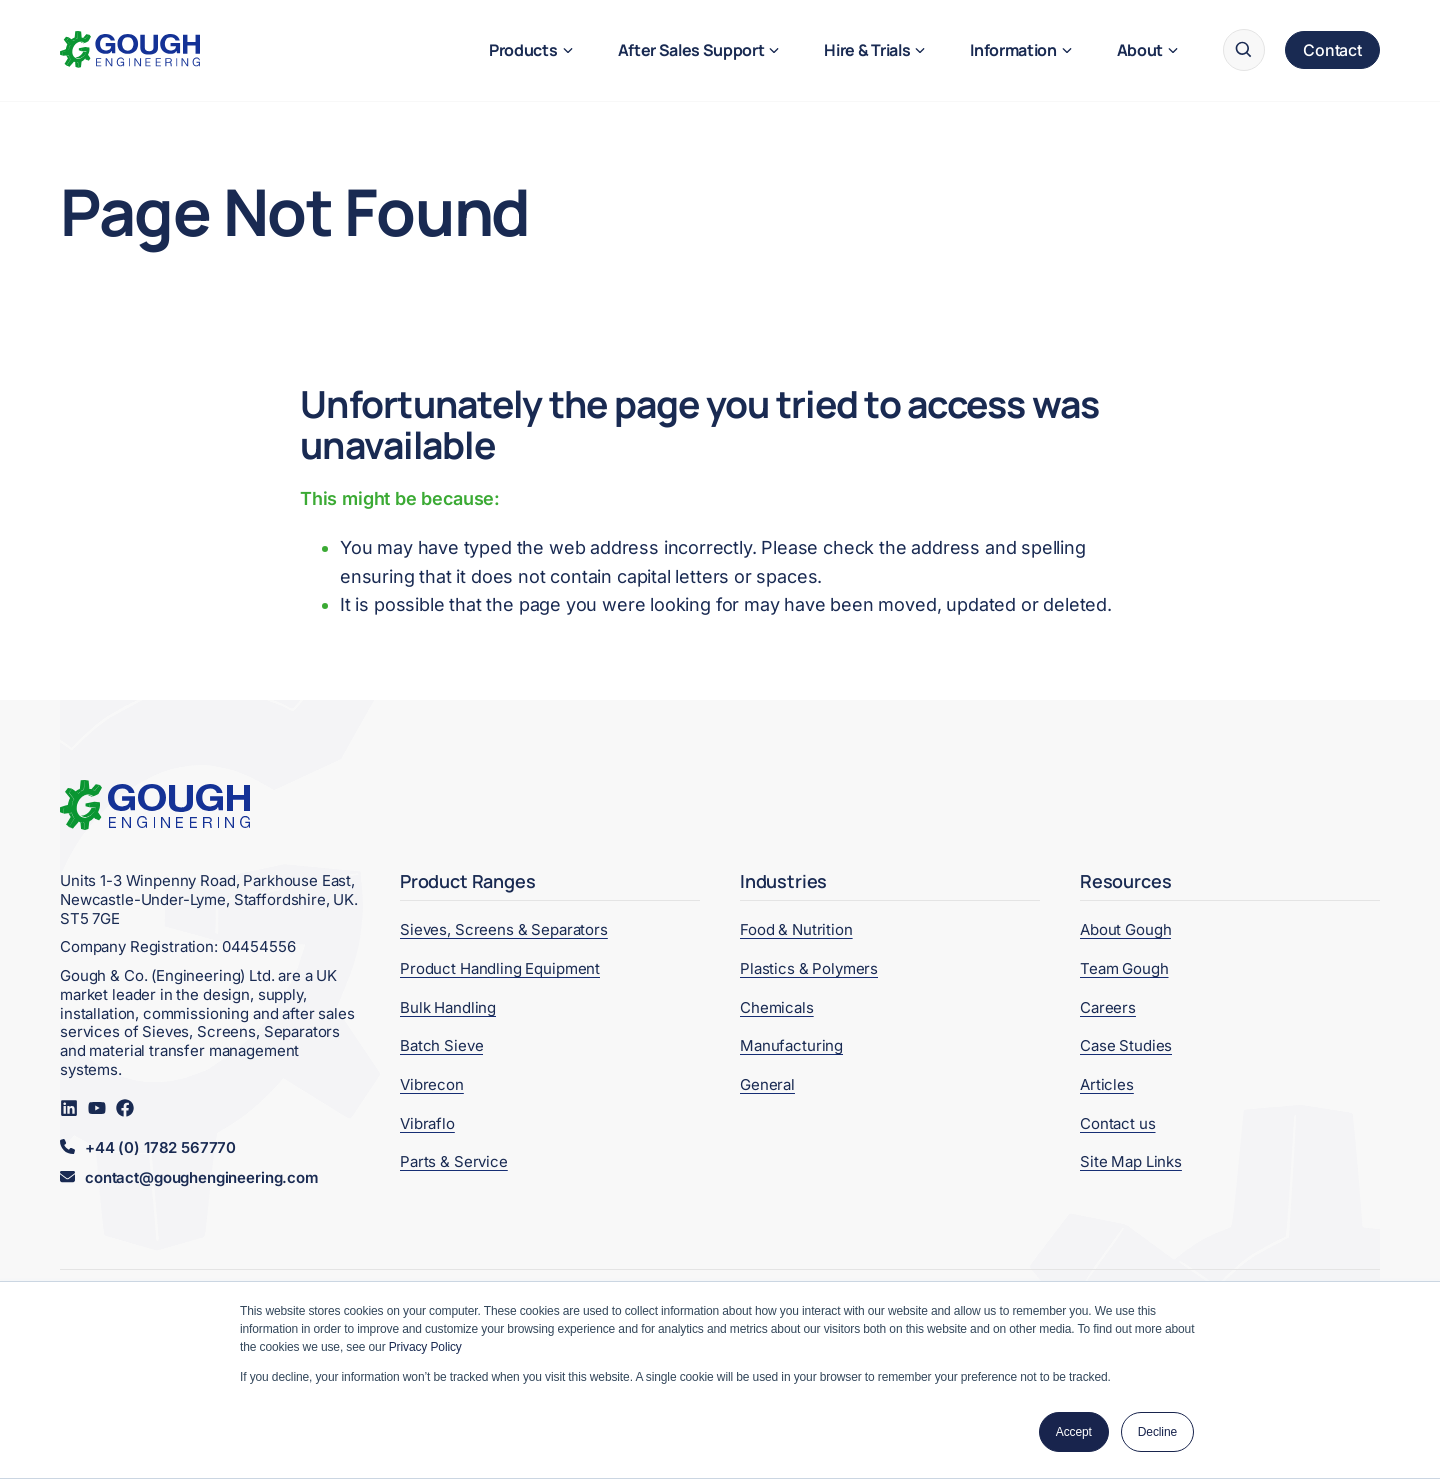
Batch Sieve (441, 1045)
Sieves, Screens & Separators (504, 929)
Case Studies (1126, 1045)
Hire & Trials (867, 50)
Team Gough (1124, 968)
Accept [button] (1074, 1432)
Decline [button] (1157, 1432)
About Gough (1125, 929)
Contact (1332, 50)
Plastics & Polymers (809, 968)
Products (523, 50)
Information (1013, 50)
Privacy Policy (425, 1347)
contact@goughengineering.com (201, 1178)
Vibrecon (432, 1084)
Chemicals (777, 1007)
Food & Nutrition (796, 929)
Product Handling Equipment (500, 968)
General (767, 1084)
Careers (1108, 1007)
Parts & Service (454, 1161)
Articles (1107, 1084)
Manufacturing (791, 1045)
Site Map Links (1131, 1161)
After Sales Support (691, 50)
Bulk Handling (448, 1007)
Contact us (1118, 1123)
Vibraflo (427, 1123)
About (1140, 50)
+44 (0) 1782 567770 (160, 1148)
